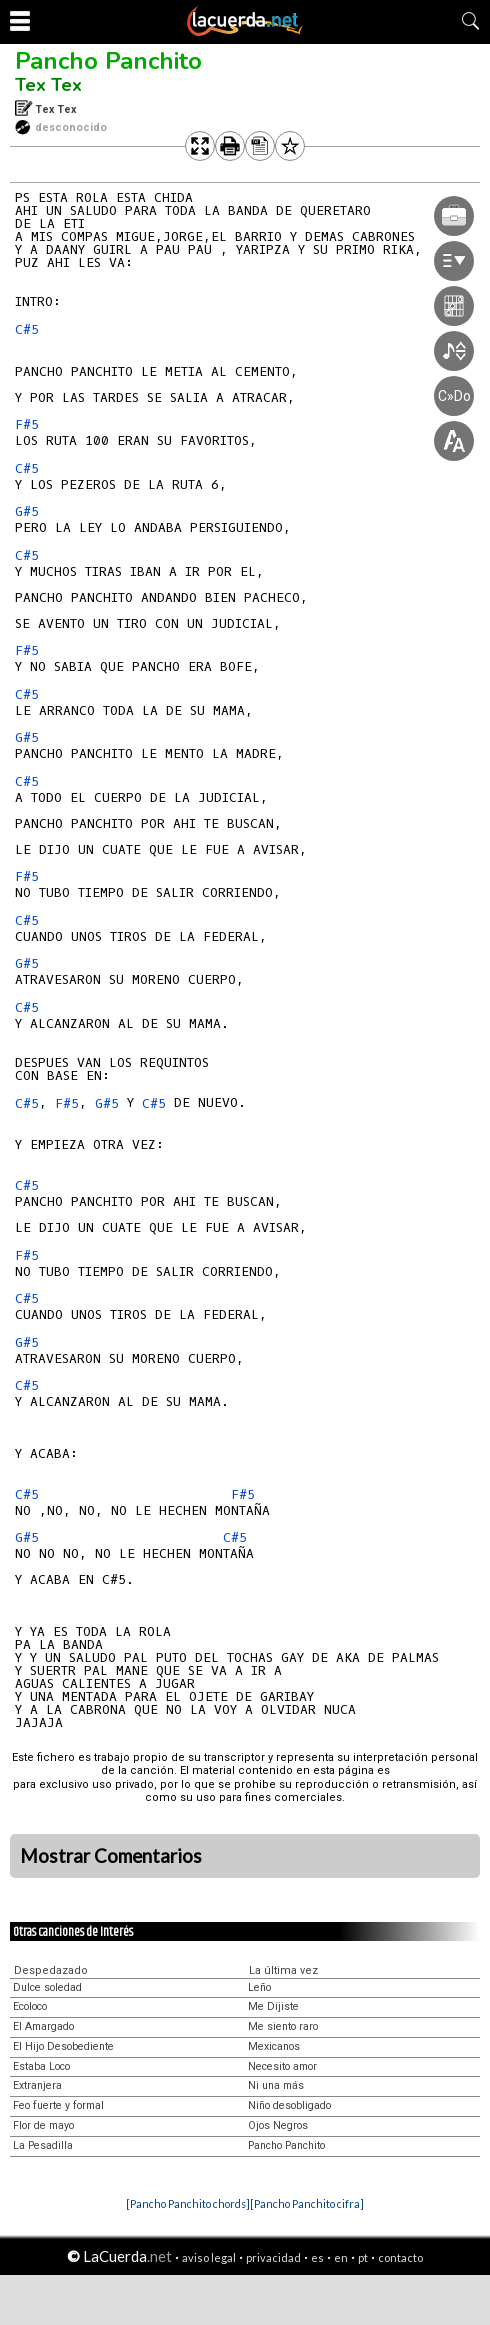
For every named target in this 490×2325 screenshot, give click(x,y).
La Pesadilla (43, 2145)
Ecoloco (30, 2006)
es (317, 2257)
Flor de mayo (43, 2125)
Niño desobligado (289, 2105)
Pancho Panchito (108, 61)
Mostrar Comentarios (111, 1856)
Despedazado (51, 1970)
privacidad (273, 2257)
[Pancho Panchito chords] (188, 2203)
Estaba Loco (41, 2066)
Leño (259, 1987)
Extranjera (37, 2085)
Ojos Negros (278, 2125)
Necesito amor (282, 2066)
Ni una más (276, 2085)
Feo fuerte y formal (58, 2105)
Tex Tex (48, 85)
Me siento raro (283, 2026)
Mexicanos (274, 2046)
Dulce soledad (47, 1987)
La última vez (283, 1970)
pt (363, 2257)
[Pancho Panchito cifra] (307, 2203)
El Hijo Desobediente (63, 2046)
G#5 (27, 511)
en (341, 2257)
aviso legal (209, 2257)
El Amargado (43, 2026)
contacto (400, 2257)
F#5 (27, 424)
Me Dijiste (273, 2006)
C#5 (27, 329)
